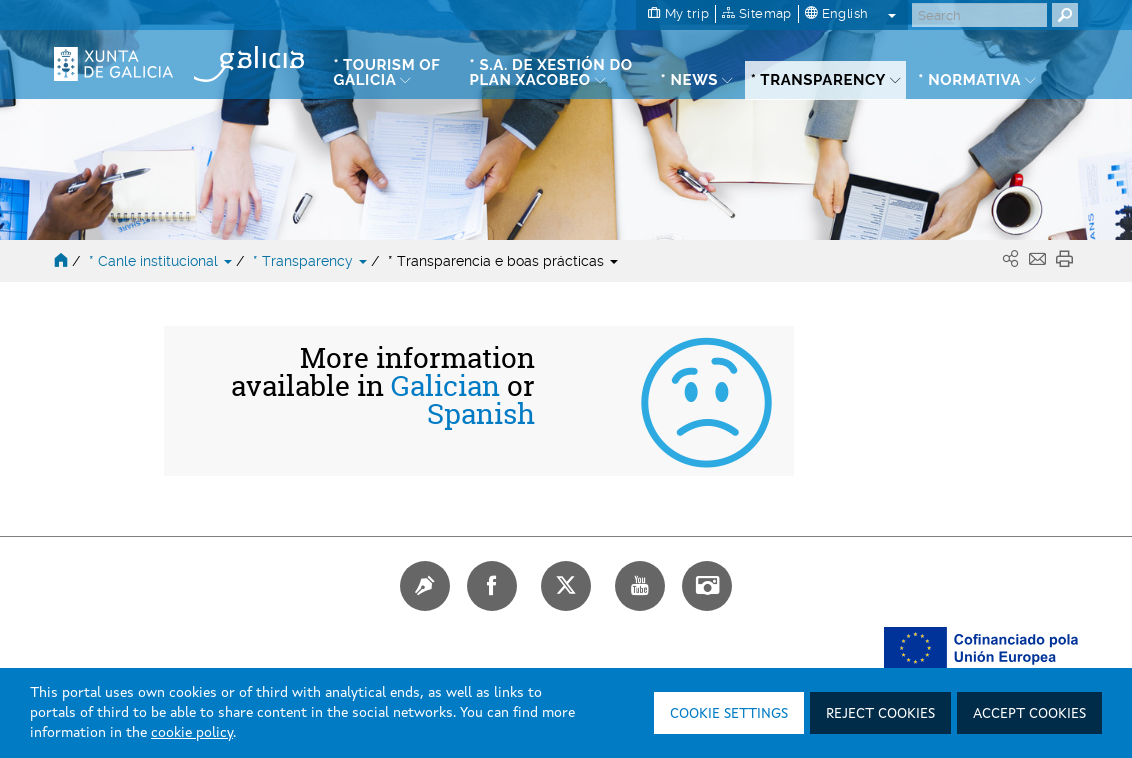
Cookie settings (729, 714)
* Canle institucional (162, 261)
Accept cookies (1029, 714)
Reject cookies (880, 714)
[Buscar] (979, 15)
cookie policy (192, 733)
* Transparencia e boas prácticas (503, 261)
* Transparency (312, 261)
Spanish (481, 414)
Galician (445, 386)
